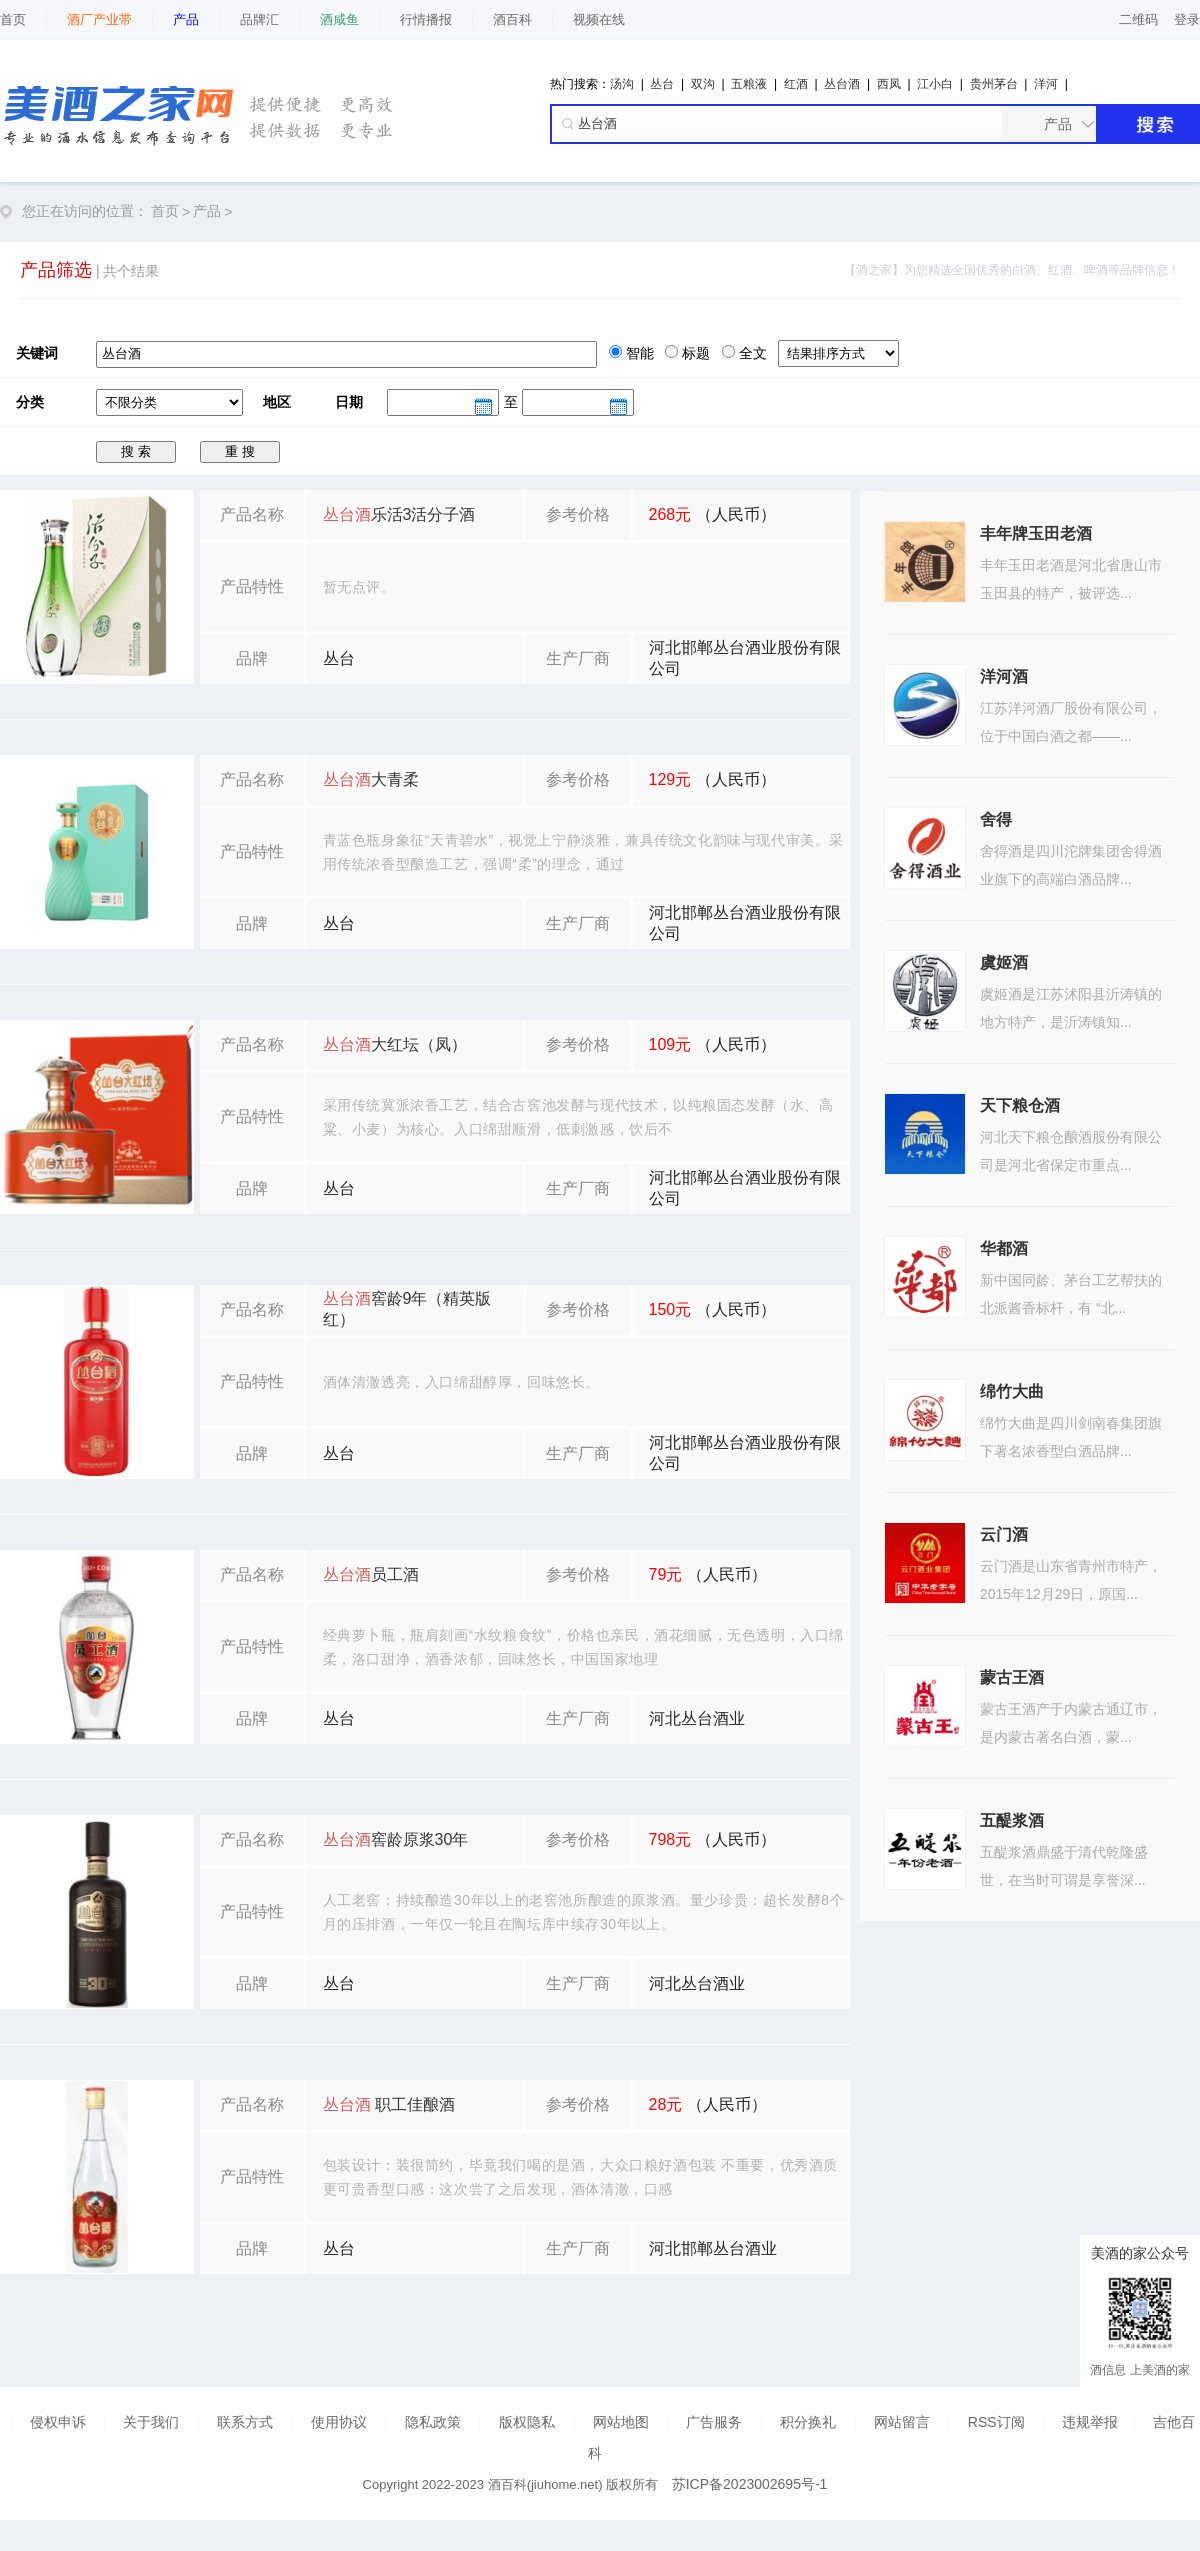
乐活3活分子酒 (399, 514)
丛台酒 (842, 84)
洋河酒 (1004, 676)
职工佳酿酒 (389, 2104)
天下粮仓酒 (1020, 1105)
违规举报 (1090, 2422)
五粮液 (749, 84)
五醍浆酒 (1012, 1820)
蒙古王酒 (1012, 1677)
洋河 (1046, 84)
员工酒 (371, 1574)
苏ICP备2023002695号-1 (750, 2484)
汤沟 (622, 84)
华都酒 (1004, 1248)
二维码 (1138, 19)
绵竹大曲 (1012, 1391)
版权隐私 (527, 2422)
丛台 (662, 84)
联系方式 (245, 2422)
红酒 (796, 84)
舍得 (996, 819)
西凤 (889, 84)
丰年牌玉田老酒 (1036, 533)
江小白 (935, 84)
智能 (638, 353)
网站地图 (621, 2422)
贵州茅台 (994, 84)
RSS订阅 (996, 2422)
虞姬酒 (1004, 962)
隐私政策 (433, 2422)
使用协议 (339, 2422)
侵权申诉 (58, 2422)
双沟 (703, 84)
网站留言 (902, 2422)
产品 (207, 211)
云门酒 (1004, 1534)
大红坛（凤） (395, 1044)
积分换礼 (808, 2422)
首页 (13, 19)
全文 (751, 353)
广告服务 (714, 2422)
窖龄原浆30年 (396, 1839)
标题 (694, 353)
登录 (1187, 19)
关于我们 (151, 2422)
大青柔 (371, 779)
